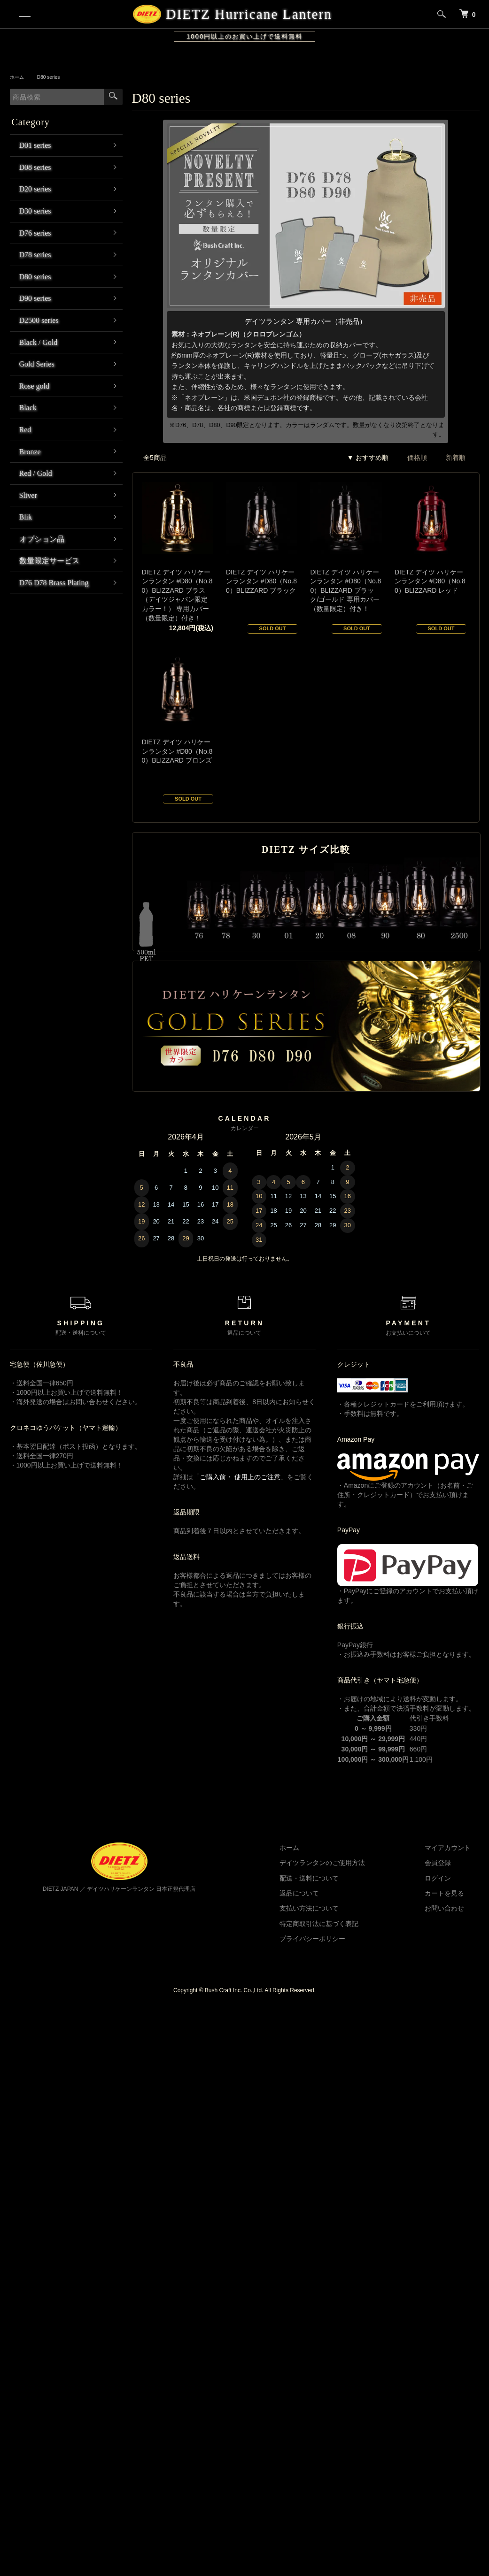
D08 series (35, 167)
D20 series (35, 189)
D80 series (53, 77)
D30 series (35, 211)
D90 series (35, 298)
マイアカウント (457, 1847)
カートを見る (453, 1893)
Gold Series (36, 364)
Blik (25, 517)
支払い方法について (335, 1908)
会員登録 (447, 1862)
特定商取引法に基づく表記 (345, 1923)
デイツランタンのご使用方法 (348, 1862)
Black (28, 408)
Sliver (28, 495)
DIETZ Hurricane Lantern (247, 14)
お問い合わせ (453, 1908)
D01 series (35, 145)
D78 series (35, 255)
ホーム (18, 77)
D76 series (35, 233)
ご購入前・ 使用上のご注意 (240, 1477)
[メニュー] (24, 14)
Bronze (30, 452)
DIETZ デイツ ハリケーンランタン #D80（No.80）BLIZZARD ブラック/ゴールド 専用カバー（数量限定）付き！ (345, 590)
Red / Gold (35, 473)
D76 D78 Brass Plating (54, 583)
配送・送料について (335, 1877)
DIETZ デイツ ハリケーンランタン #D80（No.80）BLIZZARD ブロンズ (177, 751)
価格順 (417, 457)
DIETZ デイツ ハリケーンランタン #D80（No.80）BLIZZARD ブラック (261, 581)
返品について (325, 1893)
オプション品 (41, 539)
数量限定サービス (49, 561)
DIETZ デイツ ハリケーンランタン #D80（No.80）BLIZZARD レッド (430, 581)
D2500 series (39, 320)
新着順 (456, 457)
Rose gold (34, 386)
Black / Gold (38, 342)
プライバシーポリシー (339, 1938)
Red (25, 430)
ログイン (447, 1877)
